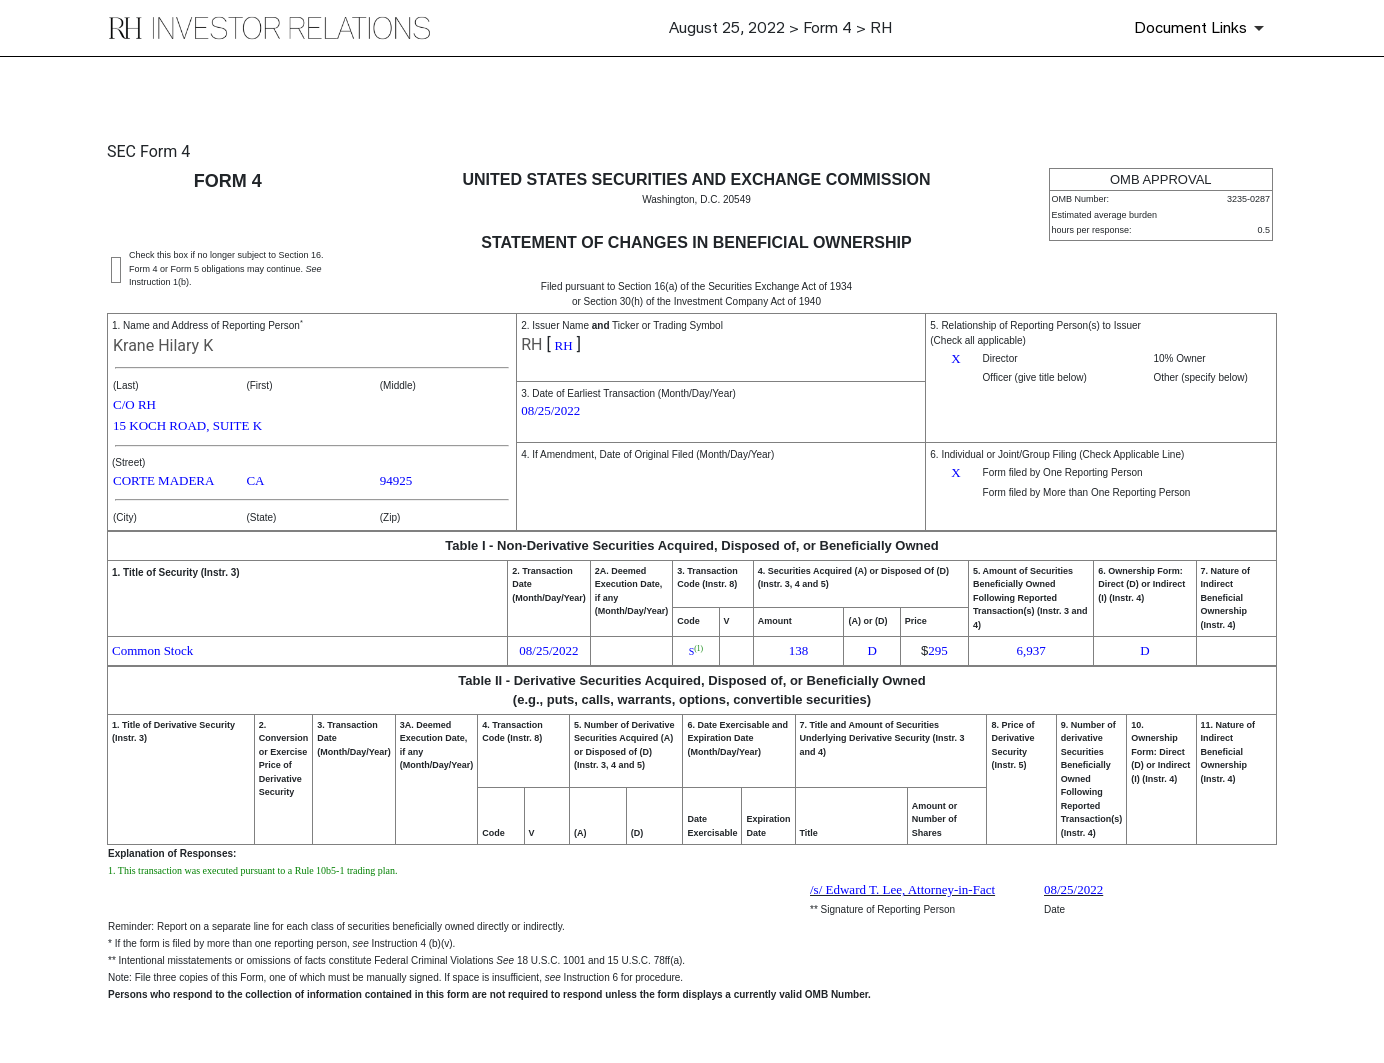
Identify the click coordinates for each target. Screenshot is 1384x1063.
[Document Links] (1202, 28)
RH (531, 344)
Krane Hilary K (163, 345)
